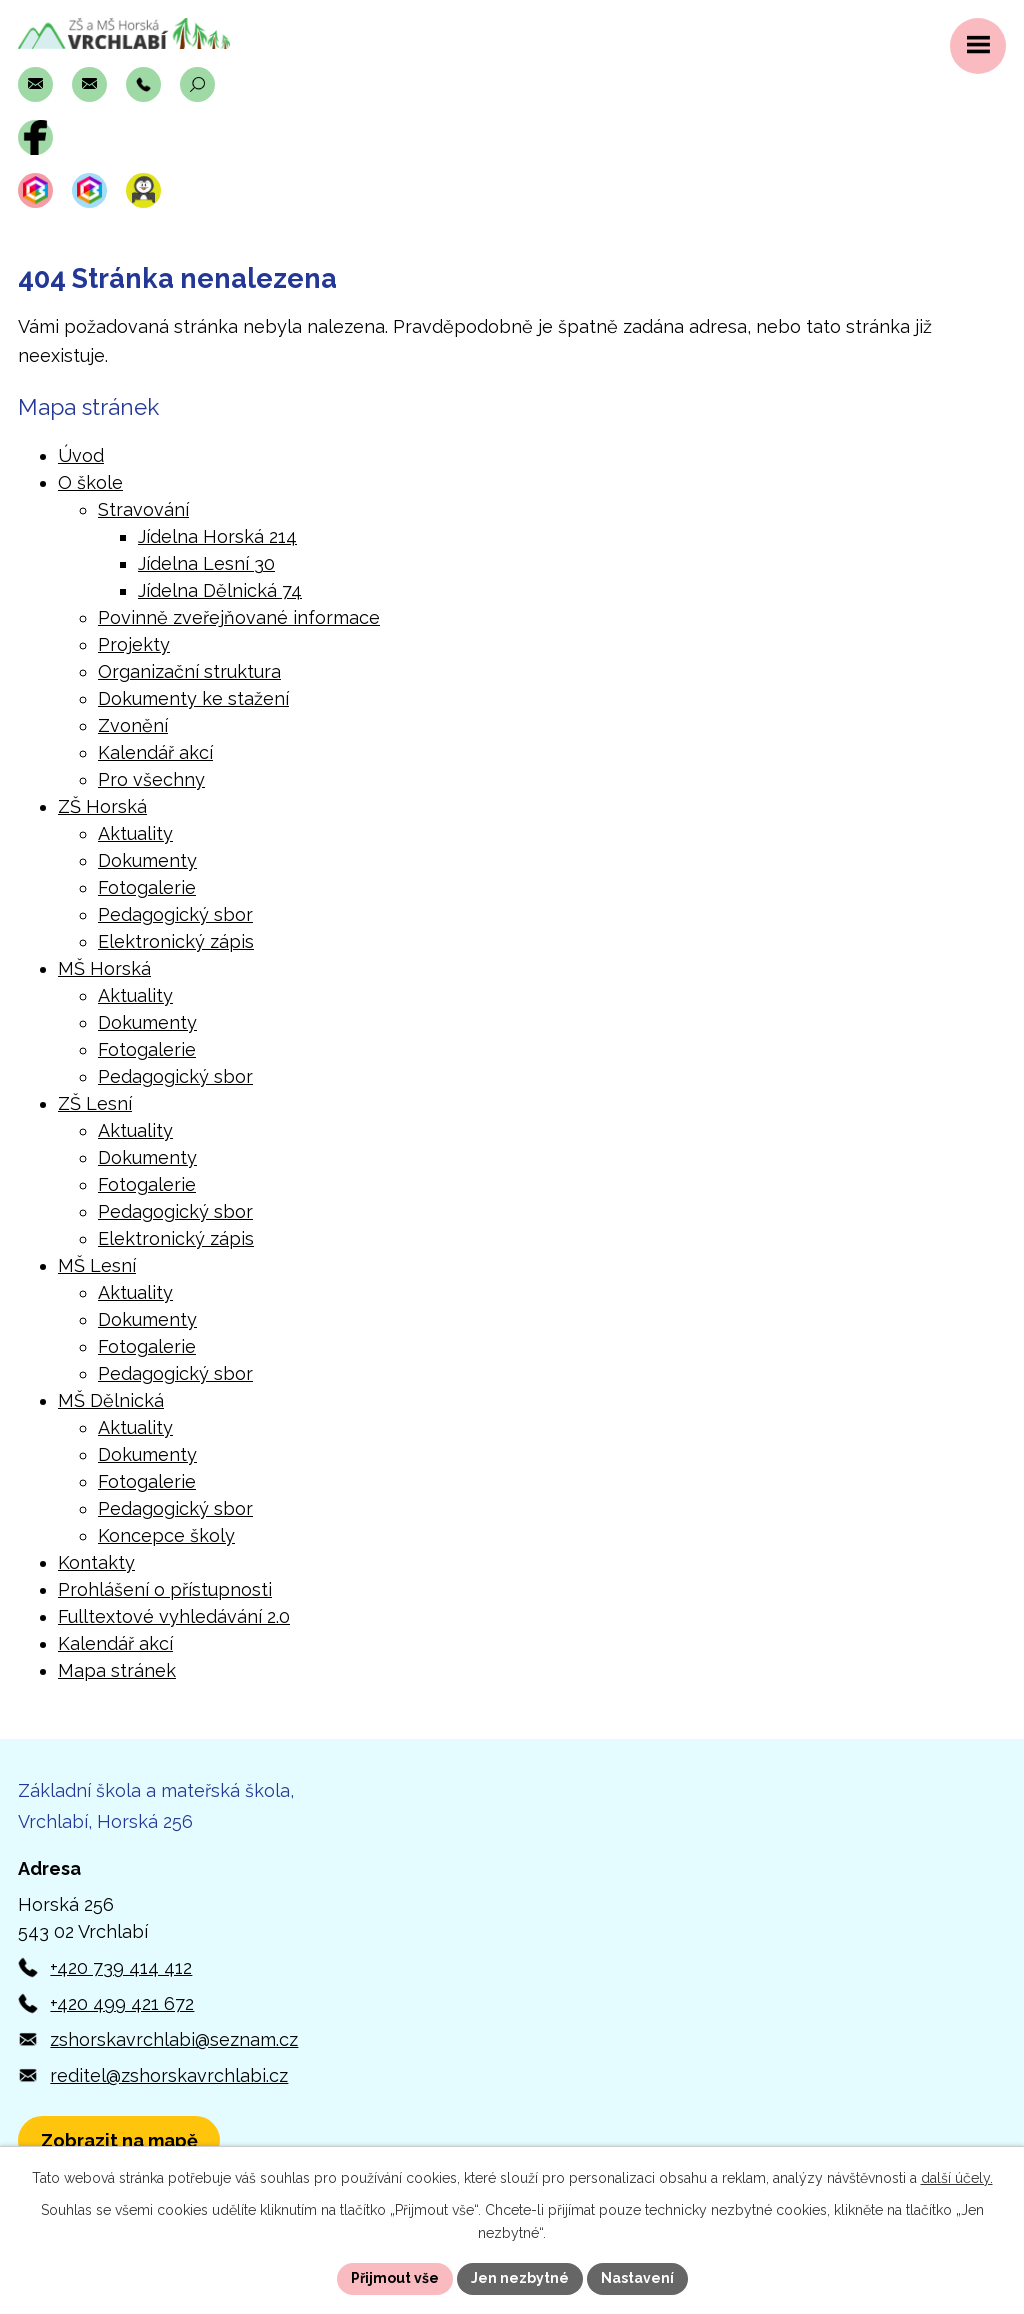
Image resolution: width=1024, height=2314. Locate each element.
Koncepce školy (166, 1535)
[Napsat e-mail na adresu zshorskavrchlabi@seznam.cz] (35, 84)
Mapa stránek (117, 1670)
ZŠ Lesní (95, 1103)
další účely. (957, 2178)
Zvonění (133, 725)
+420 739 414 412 (121, 1967)
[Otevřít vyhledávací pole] (197, 84)
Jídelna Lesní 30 (206, 563)
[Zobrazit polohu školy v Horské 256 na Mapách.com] (119, 2140)
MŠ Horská (104, 968)
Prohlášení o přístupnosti (165, 1589)
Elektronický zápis (176, 941)
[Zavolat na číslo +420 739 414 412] (143, 84)
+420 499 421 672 (122, 2003)
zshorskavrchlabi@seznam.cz (174, 2039)
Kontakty (96, 1562)
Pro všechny (151, 779)
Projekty (134, 644)
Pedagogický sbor (175, 914)
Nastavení (637, 2278)
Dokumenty (147, 860)
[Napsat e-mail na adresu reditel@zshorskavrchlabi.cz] (89, 84)
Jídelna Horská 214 (217, 536)
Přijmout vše (395, 2278)
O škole (90, 482)
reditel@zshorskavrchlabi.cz (169, 2075)
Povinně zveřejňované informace (239, 617)
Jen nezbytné (520, 2278)
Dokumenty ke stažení (193, 698)
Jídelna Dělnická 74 (220, 590)
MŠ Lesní (97, 1265)
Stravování (143, 509)
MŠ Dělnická (111, 1400)
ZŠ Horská (102, 806)
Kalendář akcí (155, 752)
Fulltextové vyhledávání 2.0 (174, 1616)
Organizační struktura (189, 671)
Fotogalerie (147, 887)
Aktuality (135, 833)
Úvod (81, 455)
